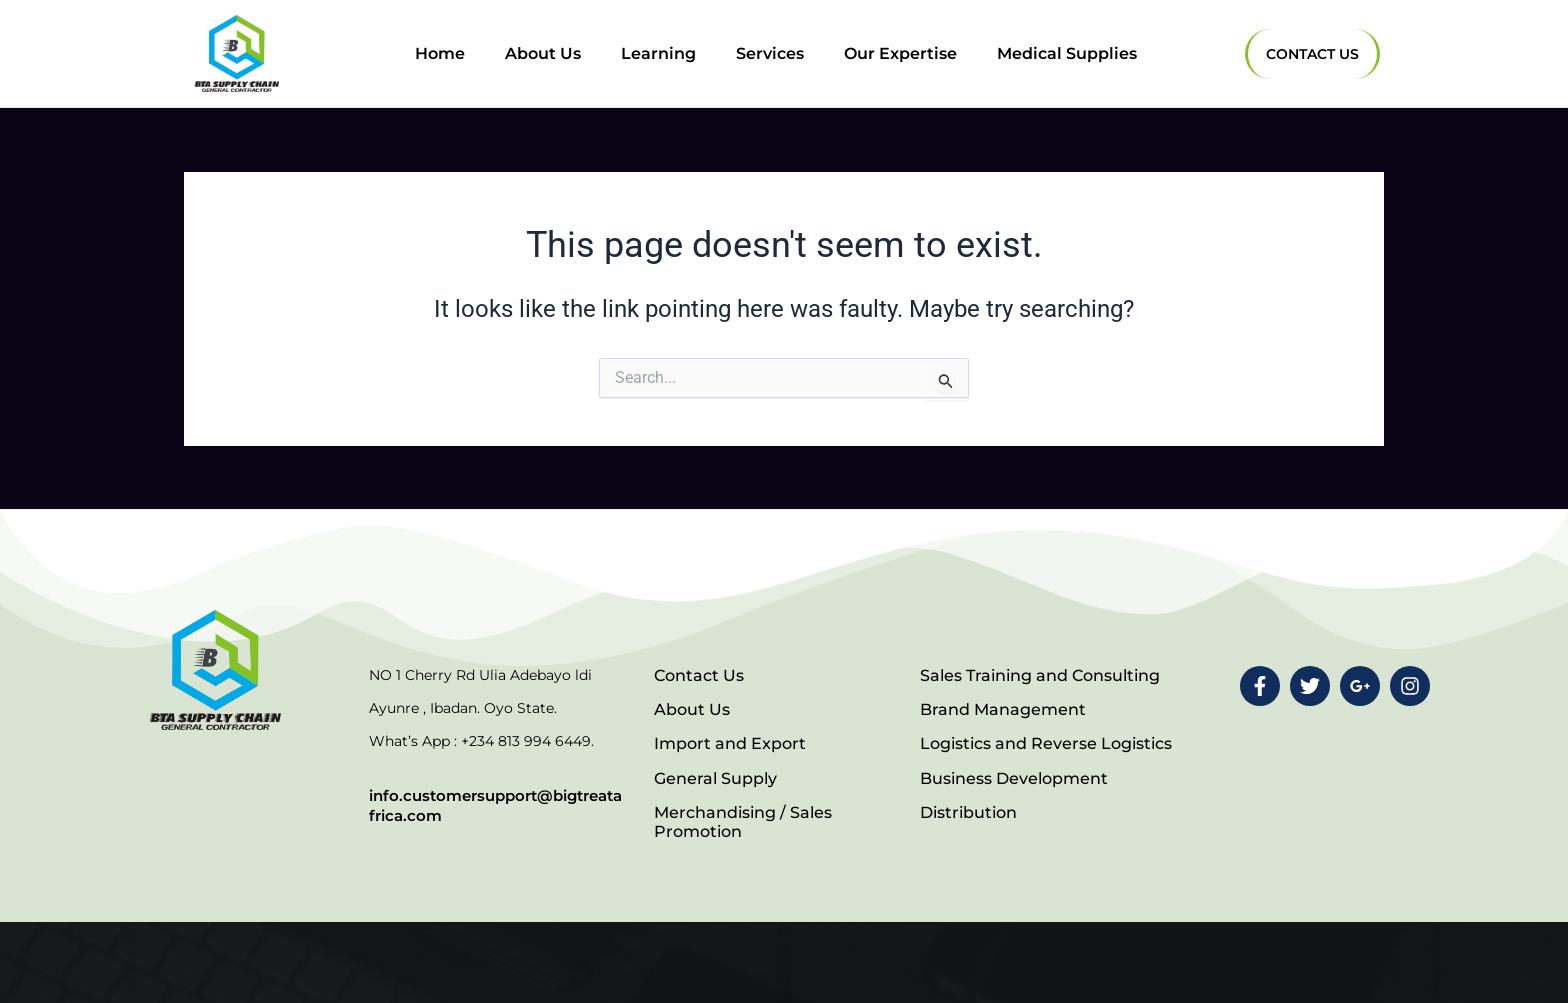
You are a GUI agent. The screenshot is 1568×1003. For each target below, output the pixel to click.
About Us (543, 53)
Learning (658, 53)
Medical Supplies (1067, 53)
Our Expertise (900, 53)
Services (770, 53)
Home (440, 53)
